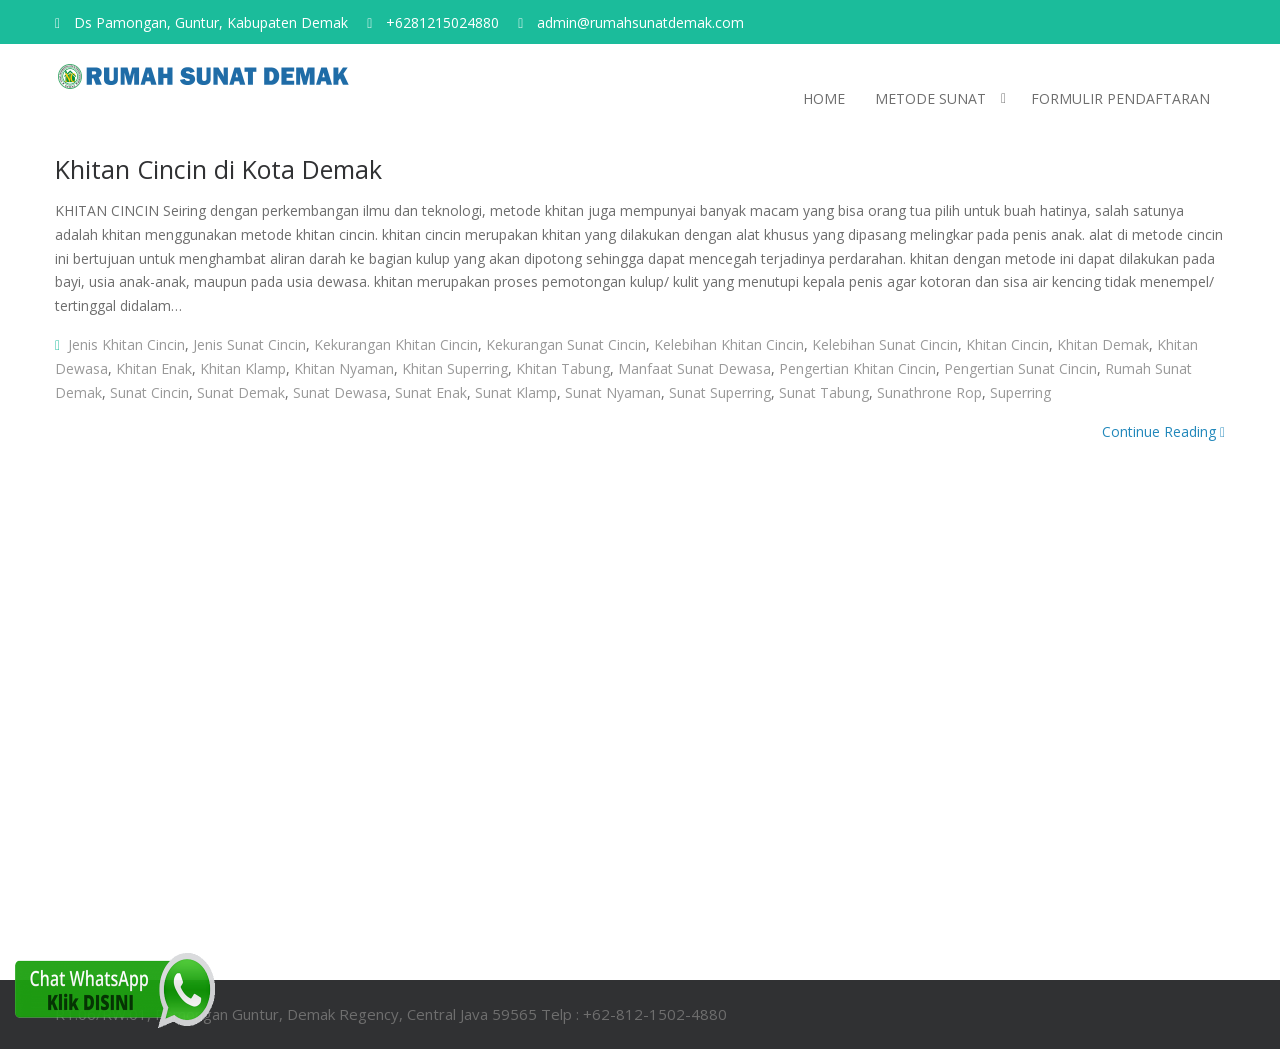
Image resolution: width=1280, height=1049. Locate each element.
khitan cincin (1007, 344)
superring (1020, 392)
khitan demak (1103, 344)
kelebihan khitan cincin (729, 344)
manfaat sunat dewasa (694, 368)
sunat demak (241, 392)
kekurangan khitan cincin (396, 344)
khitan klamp (243, 368)
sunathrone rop (929, 392)
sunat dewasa (340, 392)
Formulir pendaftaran (1120, 98)
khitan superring (455, 368)
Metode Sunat (930, 98)
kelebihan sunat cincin (885, 344)
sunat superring (720, 392)
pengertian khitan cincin (857, 368)
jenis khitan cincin (126, 344)
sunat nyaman (613, 392)
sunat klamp (516, 392)
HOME (824, 98)
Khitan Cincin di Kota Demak (218, 169)
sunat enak (431, 392)
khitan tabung (563, 368)
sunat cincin (149, 392)
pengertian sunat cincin (1020, 368)
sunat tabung (824, 392)
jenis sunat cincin (249, 344)
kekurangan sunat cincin (566, 344)
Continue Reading (1163, 431)
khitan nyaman (344, 368)
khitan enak (154, 368)
